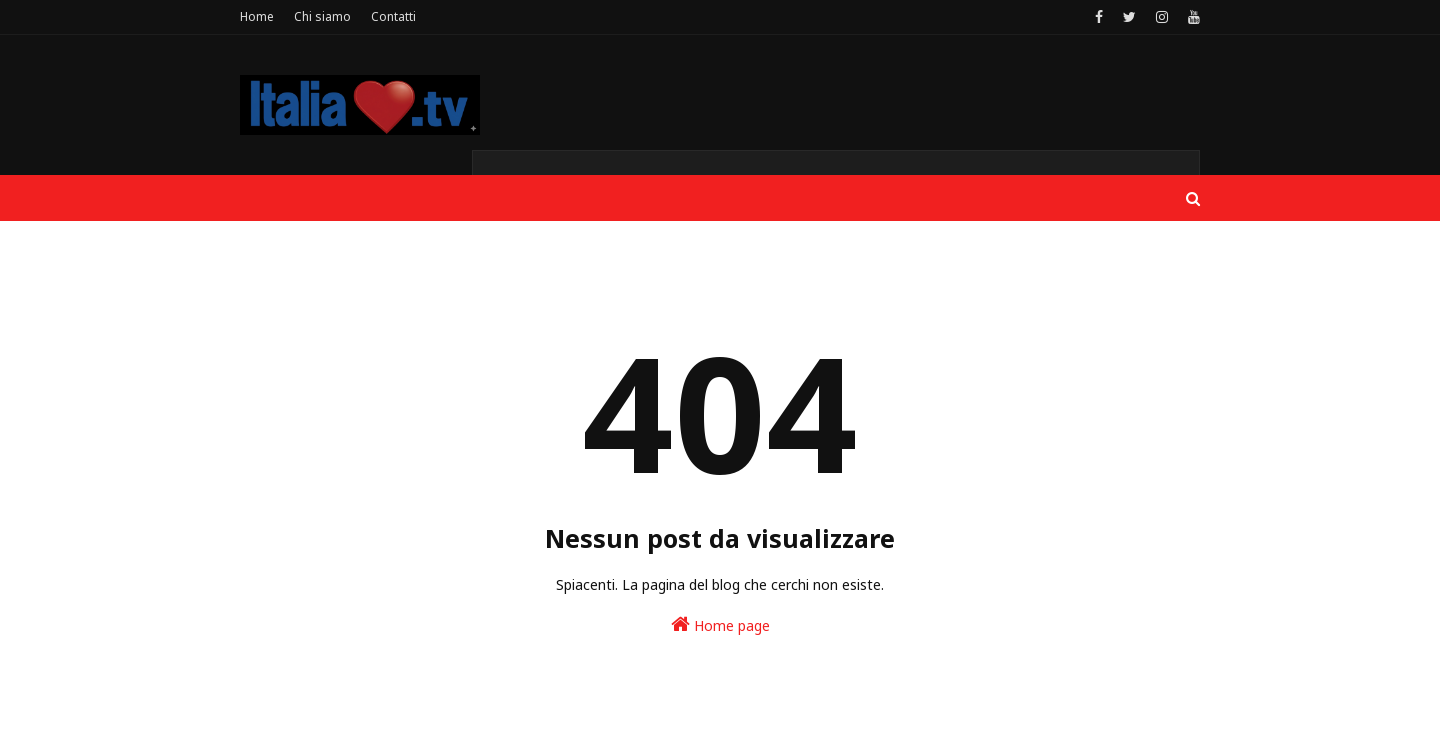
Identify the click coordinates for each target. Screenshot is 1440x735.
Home (257, 16)
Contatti (393, 16)
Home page (720, 624)
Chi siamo (322, 16)
